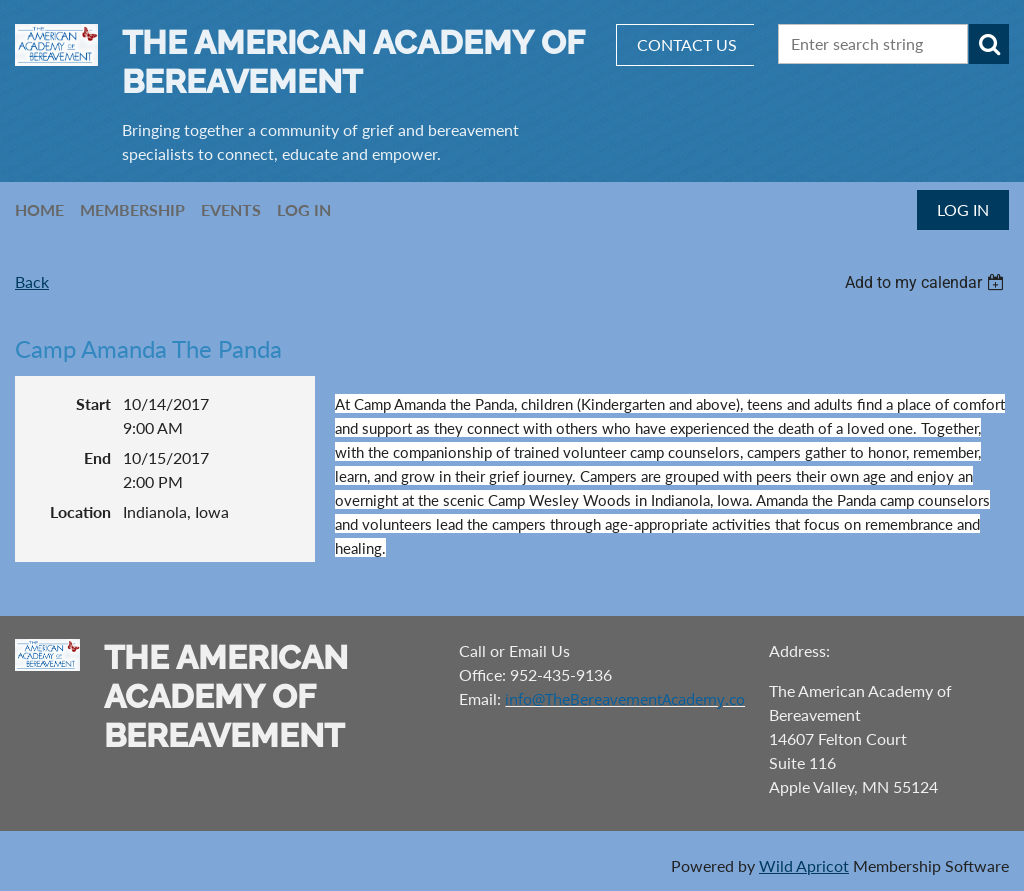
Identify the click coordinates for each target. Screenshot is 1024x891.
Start (93, 403)
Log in (963, 209)
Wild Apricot (804, 865)
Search (989, 44)
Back (32, 281)
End (97, 457)
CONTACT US (687, 44)
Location (80, 511)
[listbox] (927, 282)
